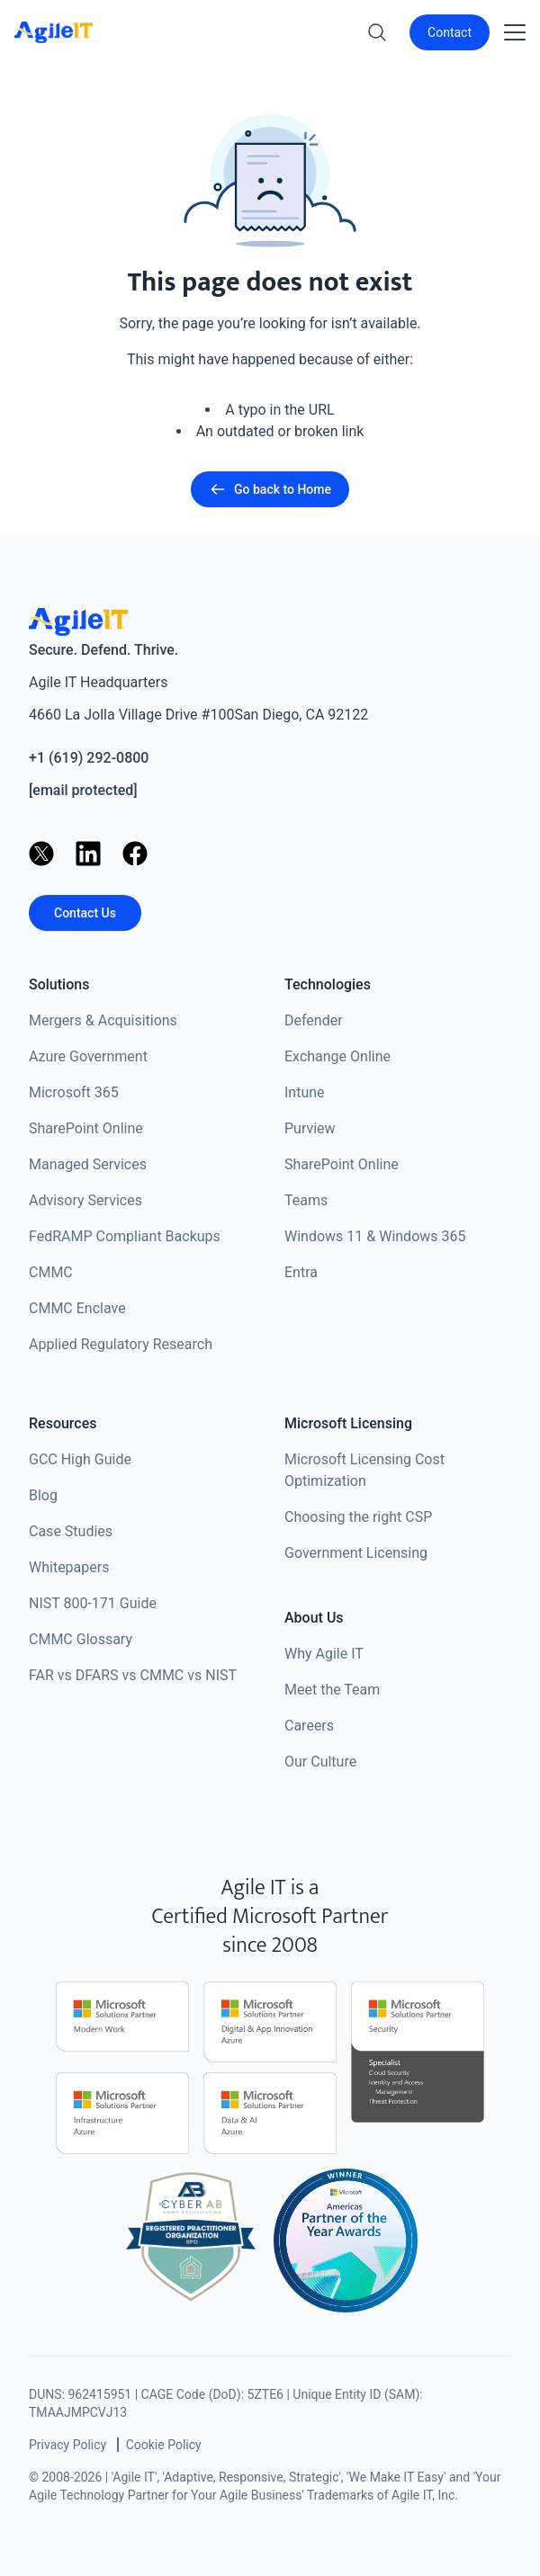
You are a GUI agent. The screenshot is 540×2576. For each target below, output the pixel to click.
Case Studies (70, 1531)
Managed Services (88, 1164)
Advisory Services (85, 1200)
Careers (309, 1725)
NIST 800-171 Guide (93, 1603)
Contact (450, 32)
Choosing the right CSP (358, 1516)
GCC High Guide (80, 1459)
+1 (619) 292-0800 (88, 757)
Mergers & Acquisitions (103, 1020)
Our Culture (320, 1761)
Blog (43, 1495)
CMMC (51, 1272)
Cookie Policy (164, 2444)
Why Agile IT (324, 1653)
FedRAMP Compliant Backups (124, 1236)
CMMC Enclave (77, 1308)
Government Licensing (356, 1552)
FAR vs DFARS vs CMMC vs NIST (133, 1675)
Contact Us (85, 913)
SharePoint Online (86, 1128)
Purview (310, 1128)
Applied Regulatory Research (120, 1344)
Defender (313, 1020)
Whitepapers (69, 1567)
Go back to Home (270, 489)
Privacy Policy (67, 2444)
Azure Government (88, 1056)
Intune (304, 1092)
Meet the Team (332, 1689)
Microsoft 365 (74, 1092)
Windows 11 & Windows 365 (375, 1236)
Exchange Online (337, 1056)
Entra (301, 1272)
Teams (306, 1200)
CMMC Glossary (80, 1639)
